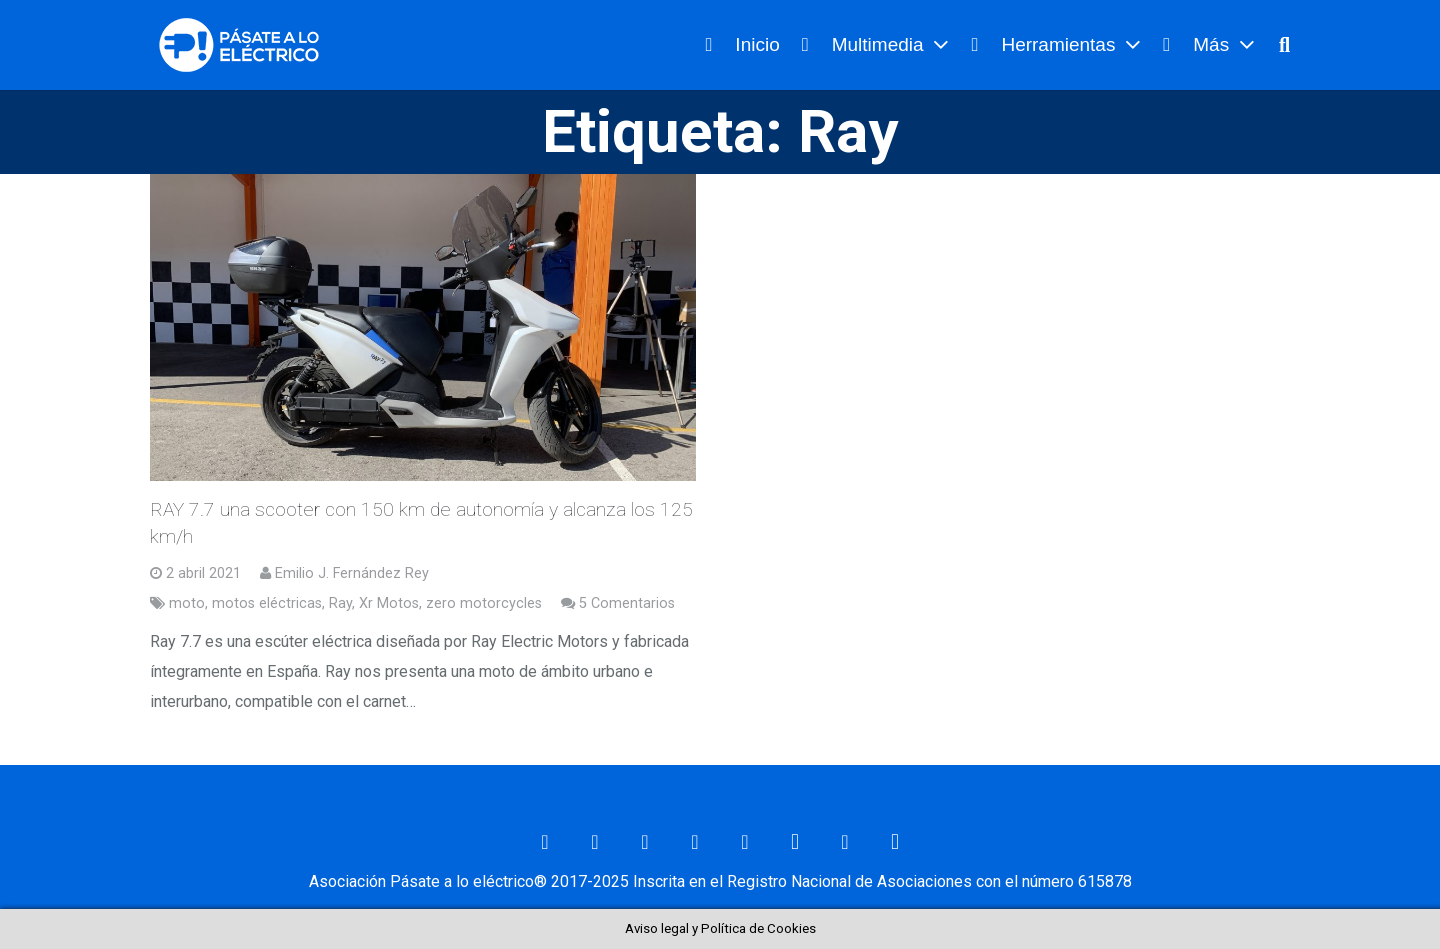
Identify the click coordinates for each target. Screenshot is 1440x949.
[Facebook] (595, 842)
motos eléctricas (267, 603)
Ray (340, 603)
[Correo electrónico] (545, 842)
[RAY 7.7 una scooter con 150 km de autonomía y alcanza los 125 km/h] (423, 327)
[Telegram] (895, 842)
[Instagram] (795, 842)
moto (187, 603)
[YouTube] (745, 842)
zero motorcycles (484, 603)
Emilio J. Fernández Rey (352, 573)
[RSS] (845, 842)
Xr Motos (389, 603)
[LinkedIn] (695, 842)
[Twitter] (645, 842)
